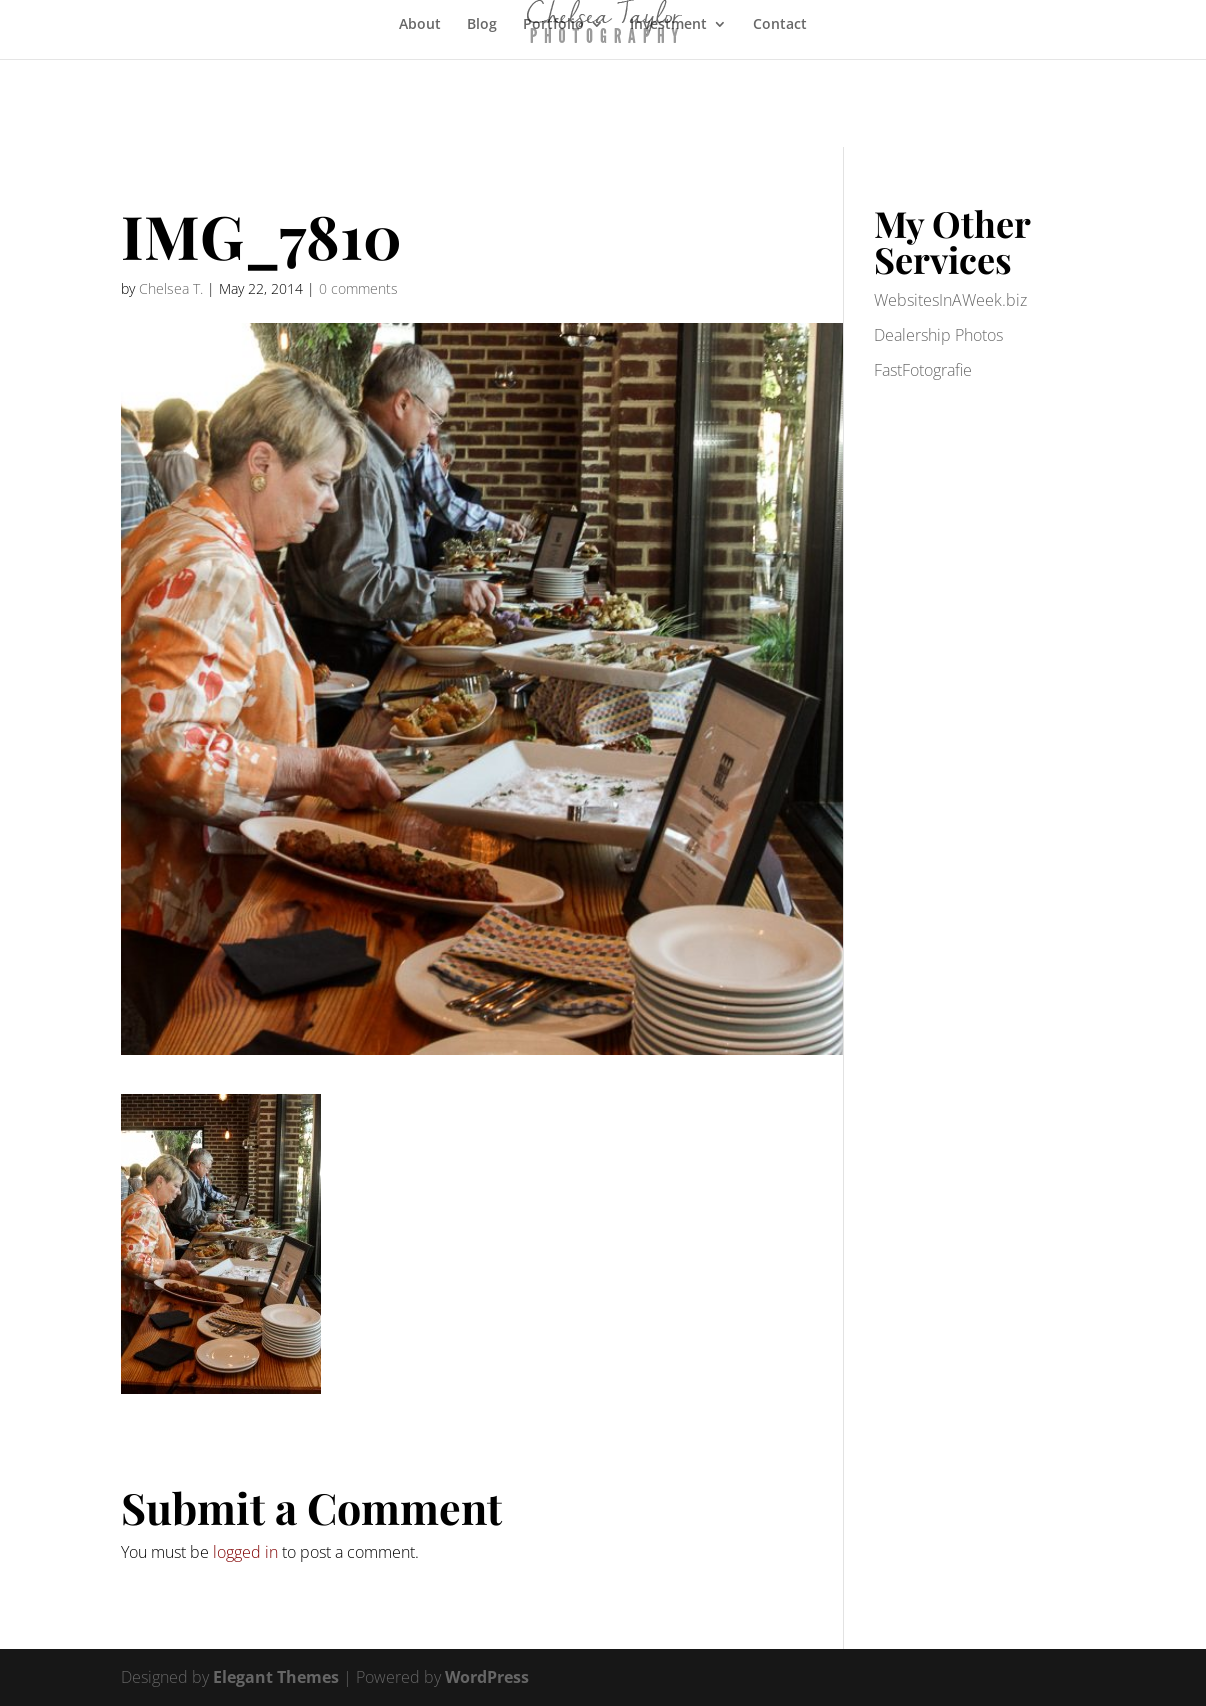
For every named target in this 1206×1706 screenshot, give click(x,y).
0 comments (358, 288)
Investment (668, 25)
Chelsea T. (171, 288)
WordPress (487, 1677)
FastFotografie (923, 370)
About (420, 25)
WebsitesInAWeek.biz (950, 300)
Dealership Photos (938, 335)
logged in (245, 1552)
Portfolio (553, 25)
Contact (780, 25)
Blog (482, 25)
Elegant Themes (276, 1677)
